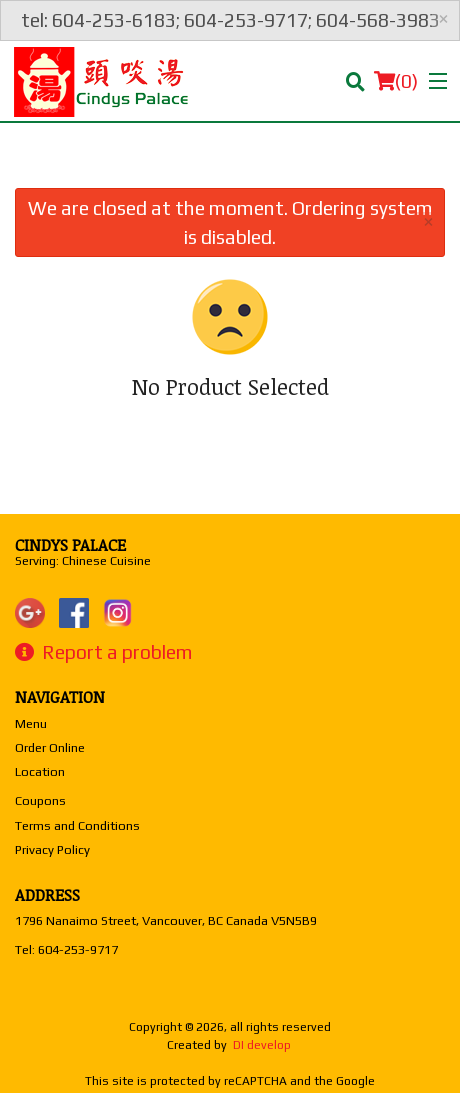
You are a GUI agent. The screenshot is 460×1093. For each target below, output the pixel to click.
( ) (396, 81)
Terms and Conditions (77, 825)
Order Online (50, 747)
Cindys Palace (70, 545)
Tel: (66, 949)
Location (40, 771)
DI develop (262, 1045)
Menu (31, 723)
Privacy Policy (52, 849)
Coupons (40, 800)
